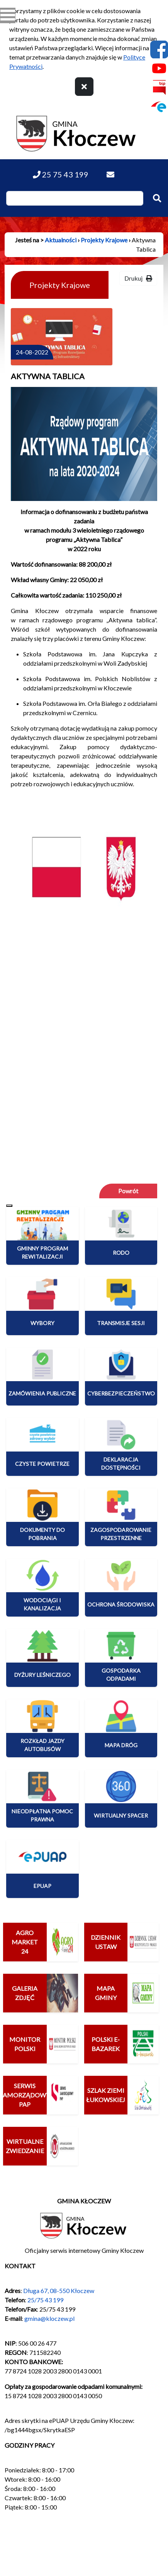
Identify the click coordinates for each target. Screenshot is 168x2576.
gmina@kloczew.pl (49, 2318)
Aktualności (60, 240)
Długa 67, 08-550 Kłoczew (58, 2290)
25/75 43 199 (45, 2299)
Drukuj (138, 278)
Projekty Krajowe (104, 240)
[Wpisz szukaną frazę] (74, 198)
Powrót (128, 1190)
